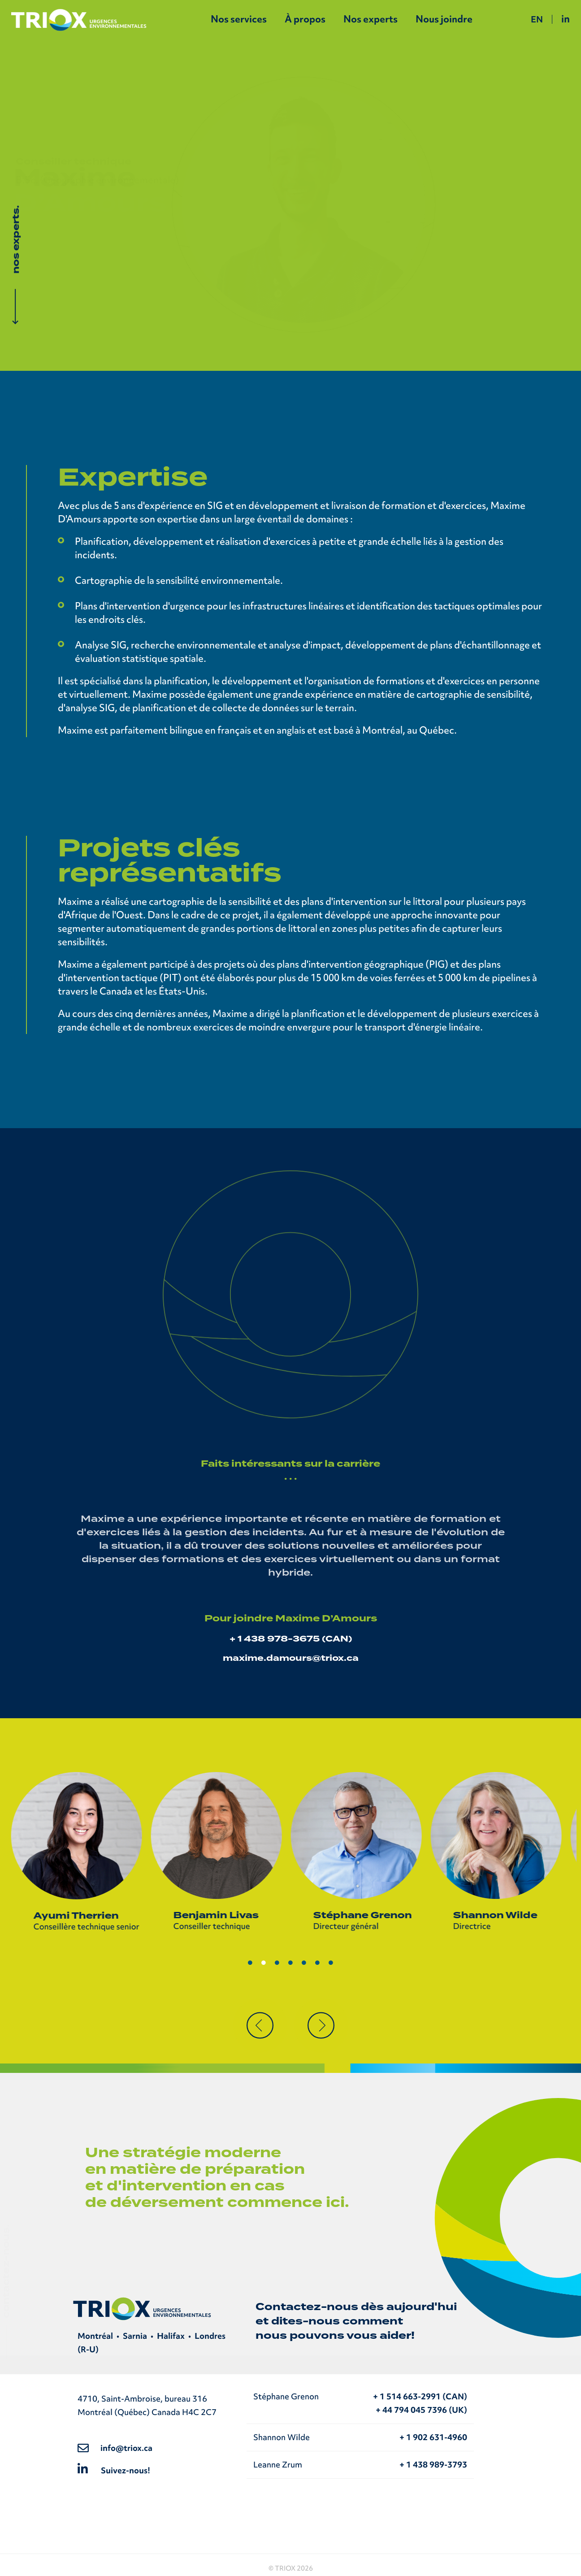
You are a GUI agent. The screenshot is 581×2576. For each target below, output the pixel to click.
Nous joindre (444, 19)
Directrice (476, 1926)
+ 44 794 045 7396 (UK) (421, 2409)
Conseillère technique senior (91, 1926)
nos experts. (15, 239)
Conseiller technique (216, 1926)
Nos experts (370, 19)
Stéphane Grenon (367, 1915)
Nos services (239, 19)
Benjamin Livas (220, 1915)
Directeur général (350, 1926)
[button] (260, 2025)
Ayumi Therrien (80, 1915)
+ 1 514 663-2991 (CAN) (420, 2396)
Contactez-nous (307, 2306)
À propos (305, 19)
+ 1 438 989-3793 (433, 2464)
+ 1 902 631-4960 (433, 2437)
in (565, 19)
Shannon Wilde (500, 1915)
